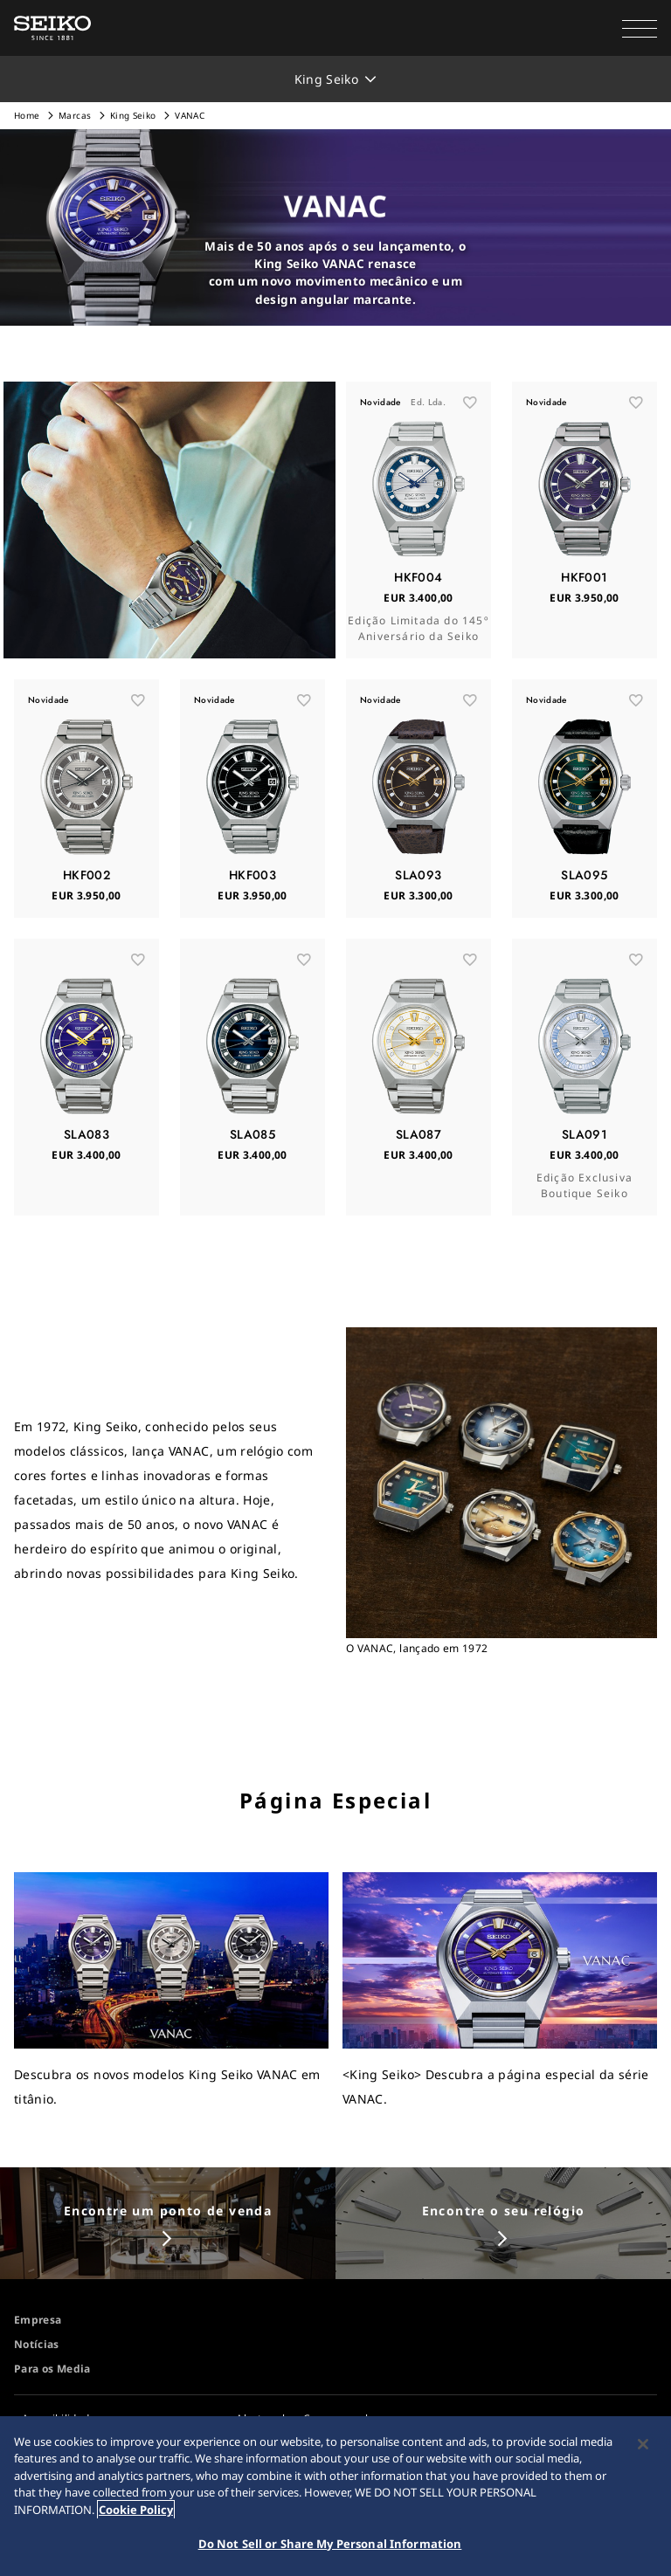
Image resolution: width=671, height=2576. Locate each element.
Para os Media (52, 2368)
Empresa (37, 2319)
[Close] (643, 2444)
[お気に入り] (470, 402)
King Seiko (133, 115)
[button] (639, 28)
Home (26, 115)
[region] (335, 2496)
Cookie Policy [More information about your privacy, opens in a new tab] (136, 2509)
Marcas (75, 115)
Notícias (36, 2344)
